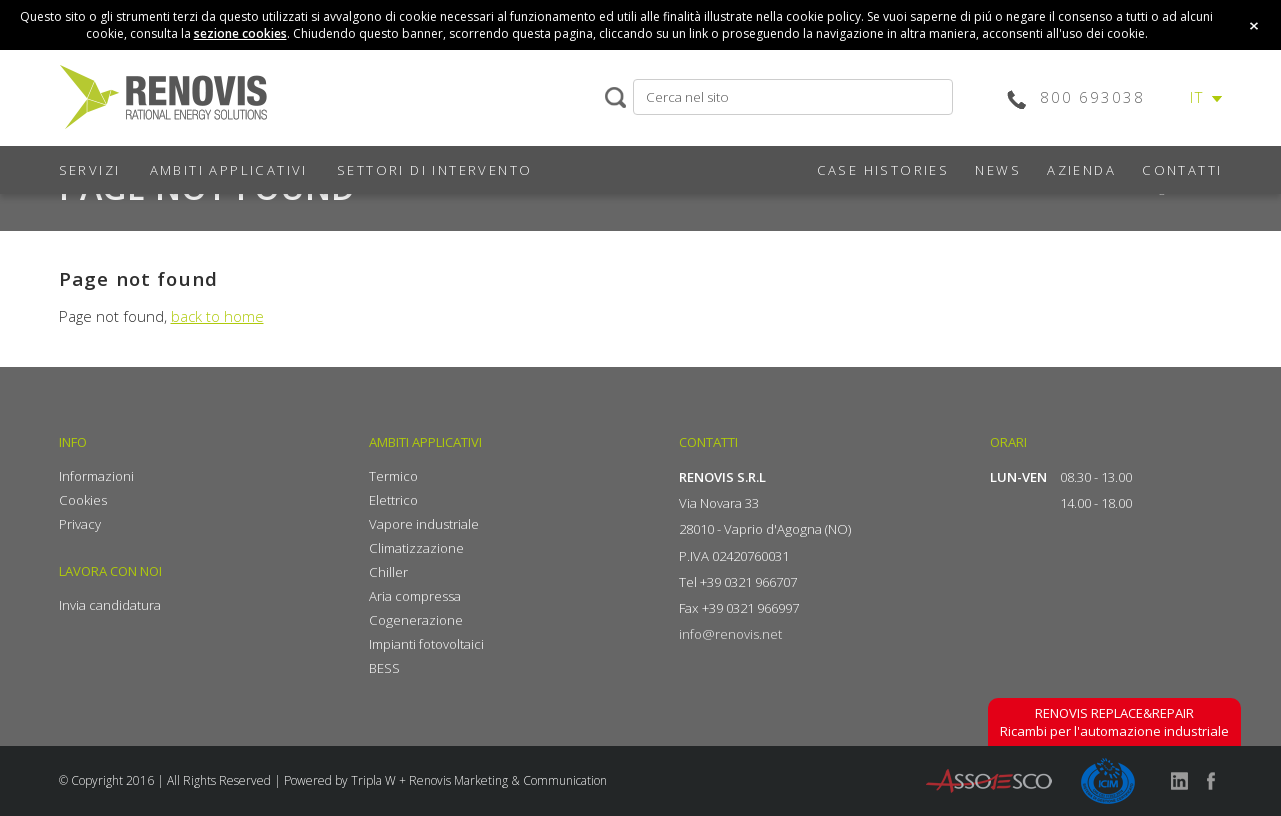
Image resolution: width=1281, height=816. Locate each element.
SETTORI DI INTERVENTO (434, 170)
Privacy (80, 524)
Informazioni (96, 476)
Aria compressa (415, 596)
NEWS (998, 170)
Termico (393, 476)
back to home (217, 316)
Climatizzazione (416, 548)
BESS (384, 668)
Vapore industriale (424, 524)
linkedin (1179, 781)
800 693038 (1092, 97)
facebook (1211, 781)
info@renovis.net (730, 634)
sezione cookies (240, 33)
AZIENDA (1081, 170)
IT (1197, 97)
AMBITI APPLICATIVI (229, 170)
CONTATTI (1182, 170)
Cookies (83, 500)
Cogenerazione (416, 620)
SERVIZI (90, 170)
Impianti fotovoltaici (426, 644)
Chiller (388, 572)
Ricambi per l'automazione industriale (1114, 722)
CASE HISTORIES (883, 170)
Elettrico (393, 500)
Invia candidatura (110, 605)
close (1254, 26)
